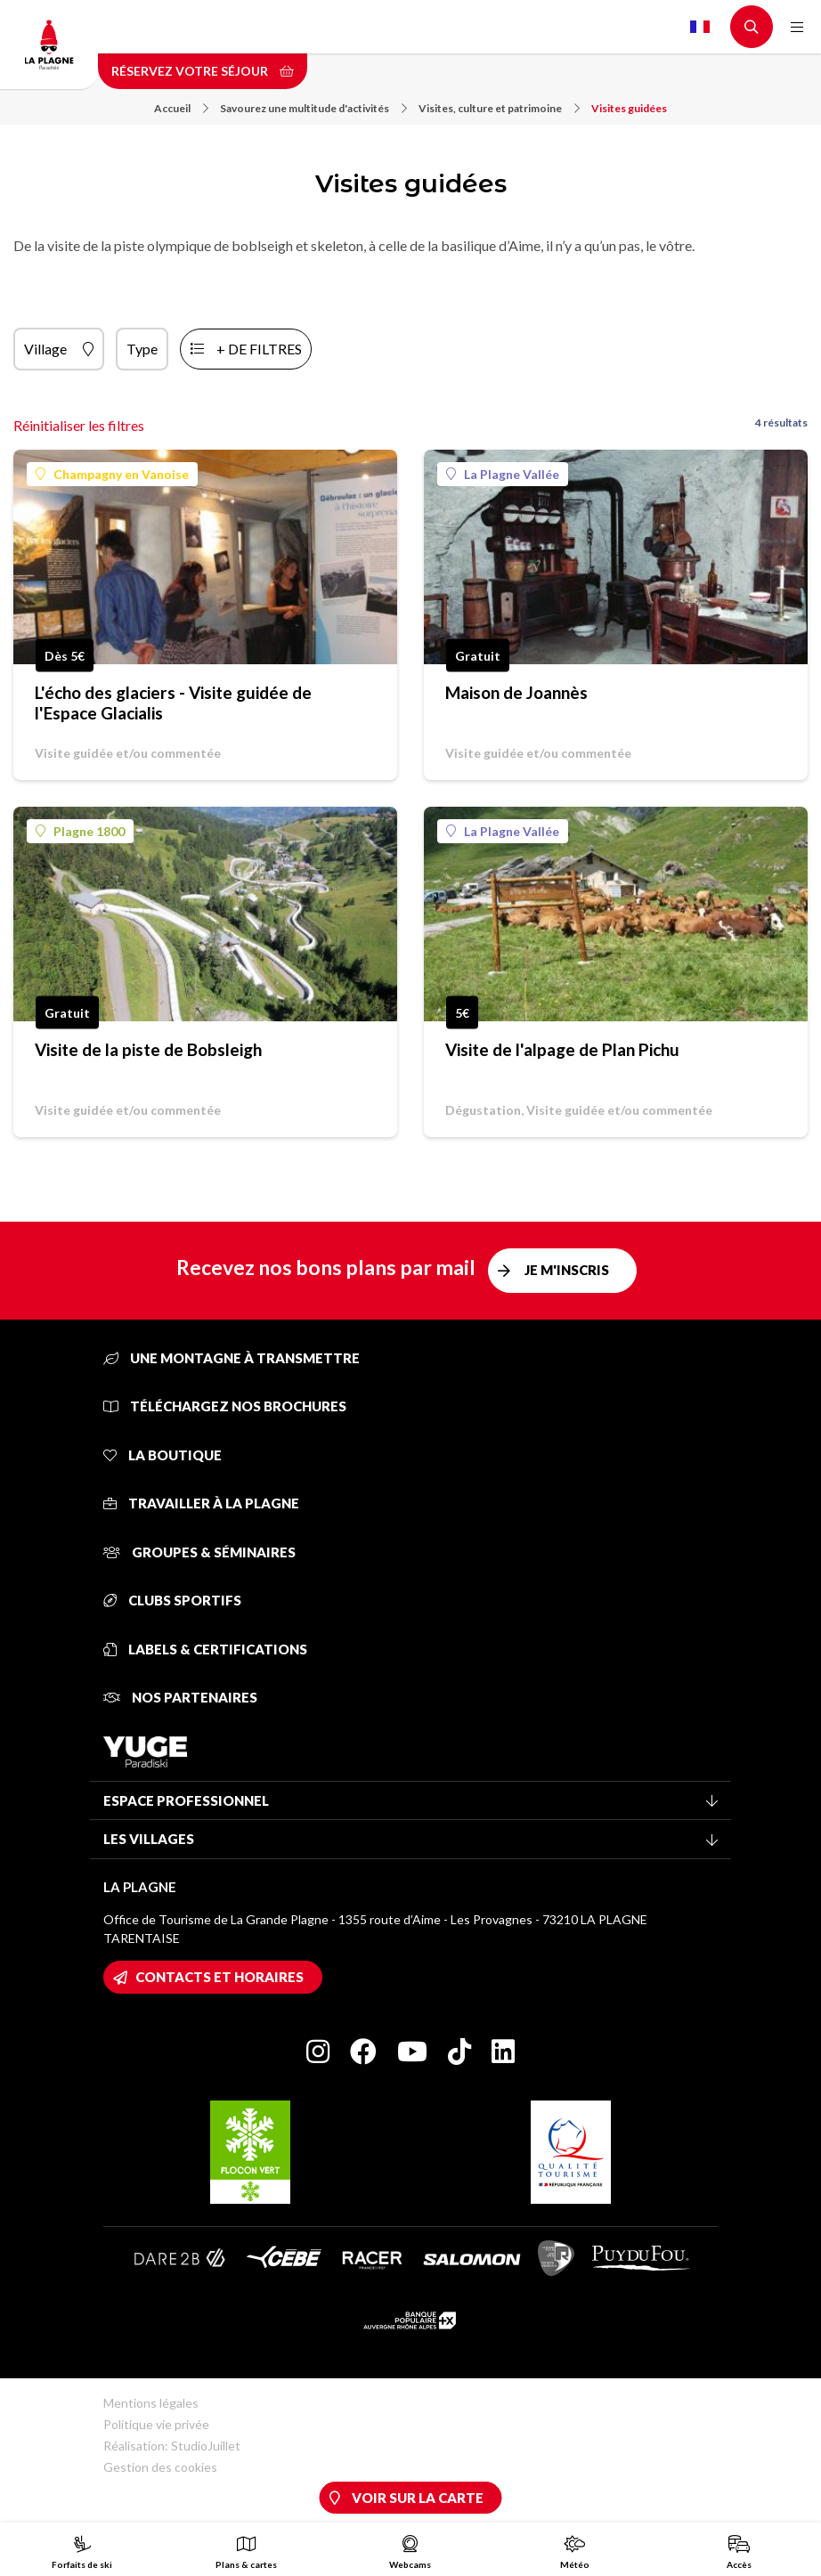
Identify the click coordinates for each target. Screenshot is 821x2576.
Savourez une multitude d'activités (313, 108)
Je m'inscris (566, 1270)
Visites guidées (629, 108)
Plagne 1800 (80, 831)
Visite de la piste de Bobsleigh (148, 1049)
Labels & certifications (205, 1649)
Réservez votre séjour (202, 70)
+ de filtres (259, 348)
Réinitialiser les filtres (78, 425)
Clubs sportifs (172, 1600)
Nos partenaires (180, 1697)
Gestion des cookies (160, 2466)
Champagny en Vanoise (112, 474)
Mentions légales (151, 2402)
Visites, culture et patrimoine (499, 108)
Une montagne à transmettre (231, 1358)
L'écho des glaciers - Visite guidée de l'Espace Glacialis (173, 702)
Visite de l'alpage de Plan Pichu (562, 1049)
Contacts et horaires (219, 1977)
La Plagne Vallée (502, 474)
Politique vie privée (156, 2424)
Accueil (181, 108)
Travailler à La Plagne (201, 1503)
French (700, 26)
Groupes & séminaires (199, 1552)
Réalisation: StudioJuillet (171, 2445)
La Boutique (162, 1455)
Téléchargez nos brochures (224, 1406)
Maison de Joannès (516, 692)
